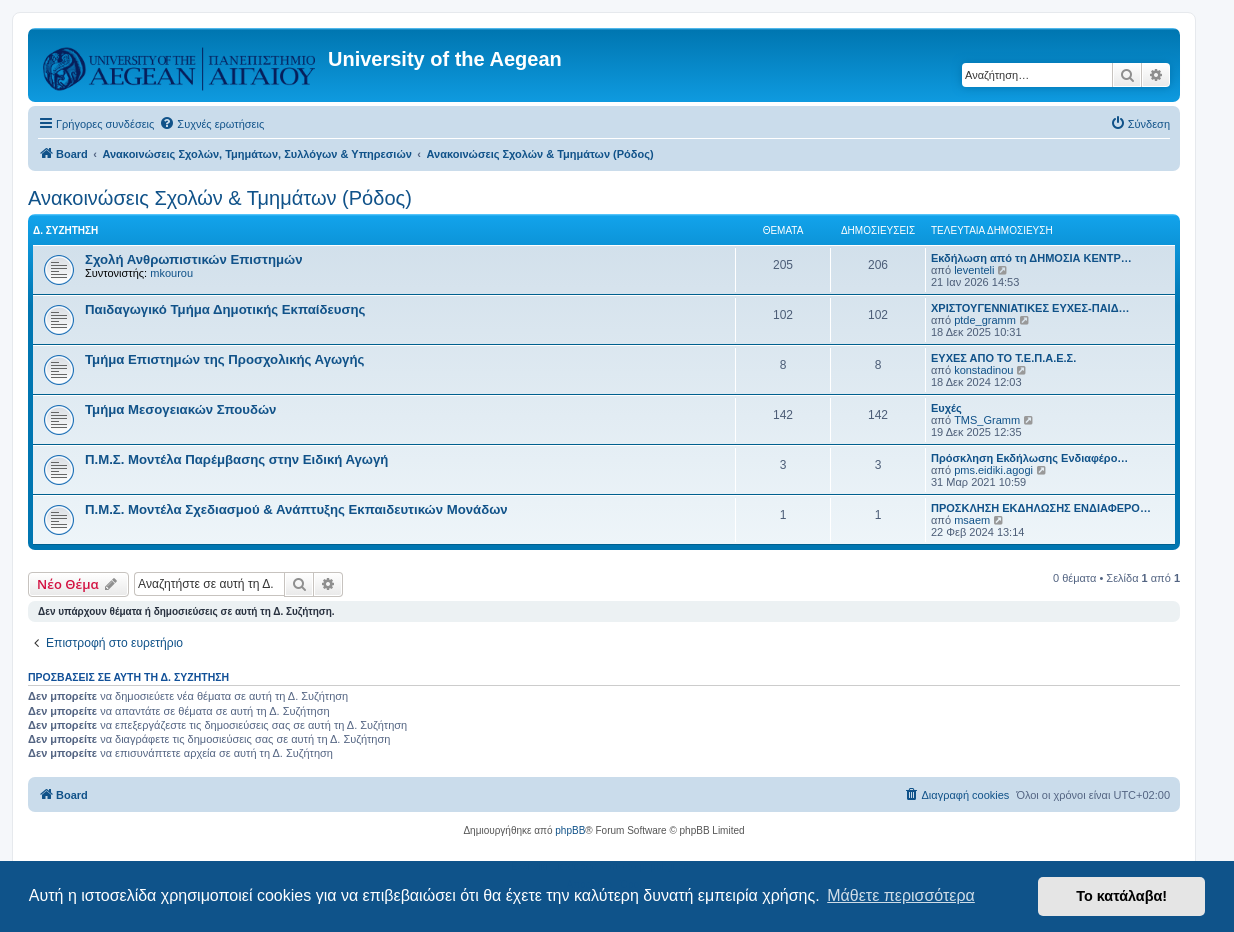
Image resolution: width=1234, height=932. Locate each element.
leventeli (974, 270)
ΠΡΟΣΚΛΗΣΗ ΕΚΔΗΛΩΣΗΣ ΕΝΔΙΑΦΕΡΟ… (1041, 508)
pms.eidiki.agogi (993, 470)
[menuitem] (211, 124)
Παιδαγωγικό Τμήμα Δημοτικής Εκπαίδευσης (225, 309)
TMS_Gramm (987, 420)
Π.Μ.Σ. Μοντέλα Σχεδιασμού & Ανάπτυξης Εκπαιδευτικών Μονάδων (296, 509)
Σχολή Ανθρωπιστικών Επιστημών (194, 259)
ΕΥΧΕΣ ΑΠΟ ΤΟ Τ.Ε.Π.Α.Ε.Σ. (1003, 358)
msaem (972, 520)
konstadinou (983, 370)
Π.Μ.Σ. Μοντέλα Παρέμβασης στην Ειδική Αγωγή (236, 459)
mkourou (171, 273)
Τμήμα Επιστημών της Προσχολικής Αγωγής (224, 359)
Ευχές (946, 408)
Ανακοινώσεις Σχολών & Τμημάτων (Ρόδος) (220, 198)
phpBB (570, 830)
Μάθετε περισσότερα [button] (901, 895)
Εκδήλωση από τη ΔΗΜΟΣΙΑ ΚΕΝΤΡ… (1031, 258)
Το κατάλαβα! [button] (1121, 896)
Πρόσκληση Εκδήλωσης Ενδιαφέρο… (1029, 458)
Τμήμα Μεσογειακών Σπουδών (180, 409)
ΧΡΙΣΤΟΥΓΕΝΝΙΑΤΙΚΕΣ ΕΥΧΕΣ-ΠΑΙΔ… (1030, 308)
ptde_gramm (985, 320)
